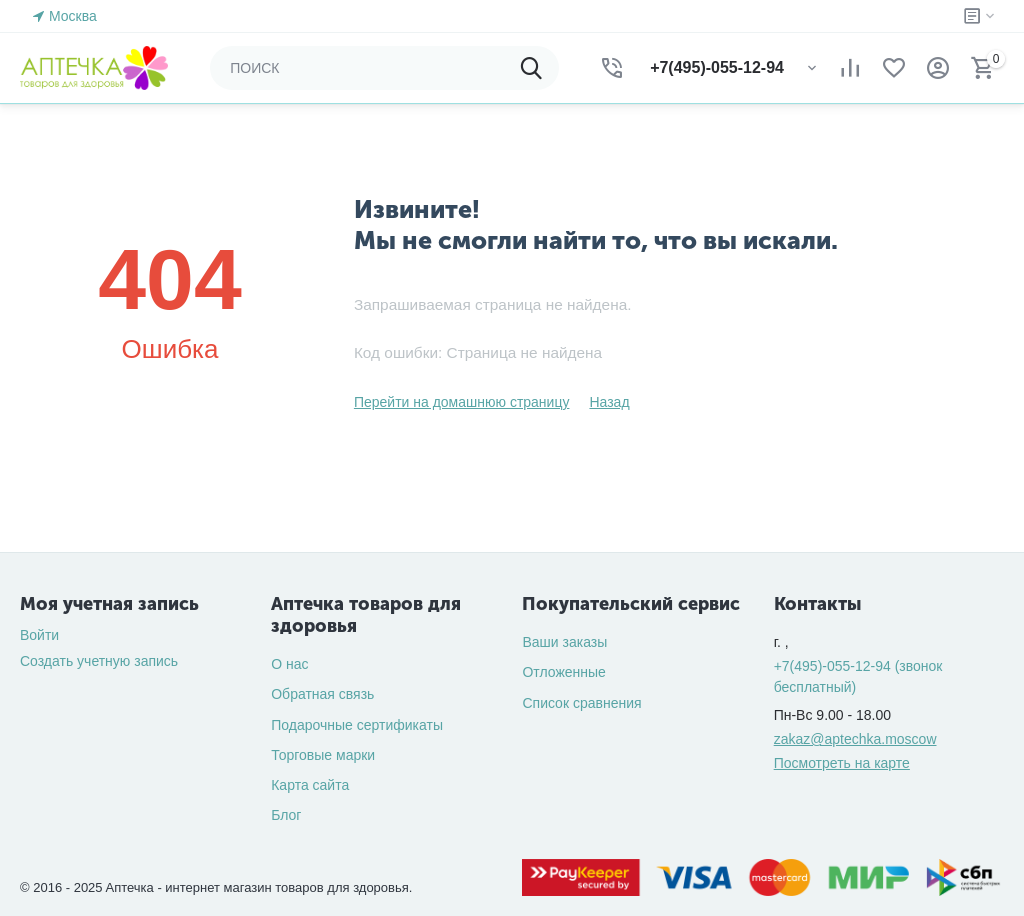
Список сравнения (581, 703)
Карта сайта (310, 785)
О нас (289, 664)
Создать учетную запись (99, 661)
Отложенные (563, 672)
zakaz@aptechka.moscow (855, 739)
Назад (609, 402)
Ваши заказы (564, 642)
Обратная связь (322, 694)
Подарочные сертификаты (357, 725)
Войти (39, 635)
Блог (286, 815)
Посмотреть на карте (842, 763)
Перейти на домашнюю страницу (462, 402)
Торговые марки (323, 755)
